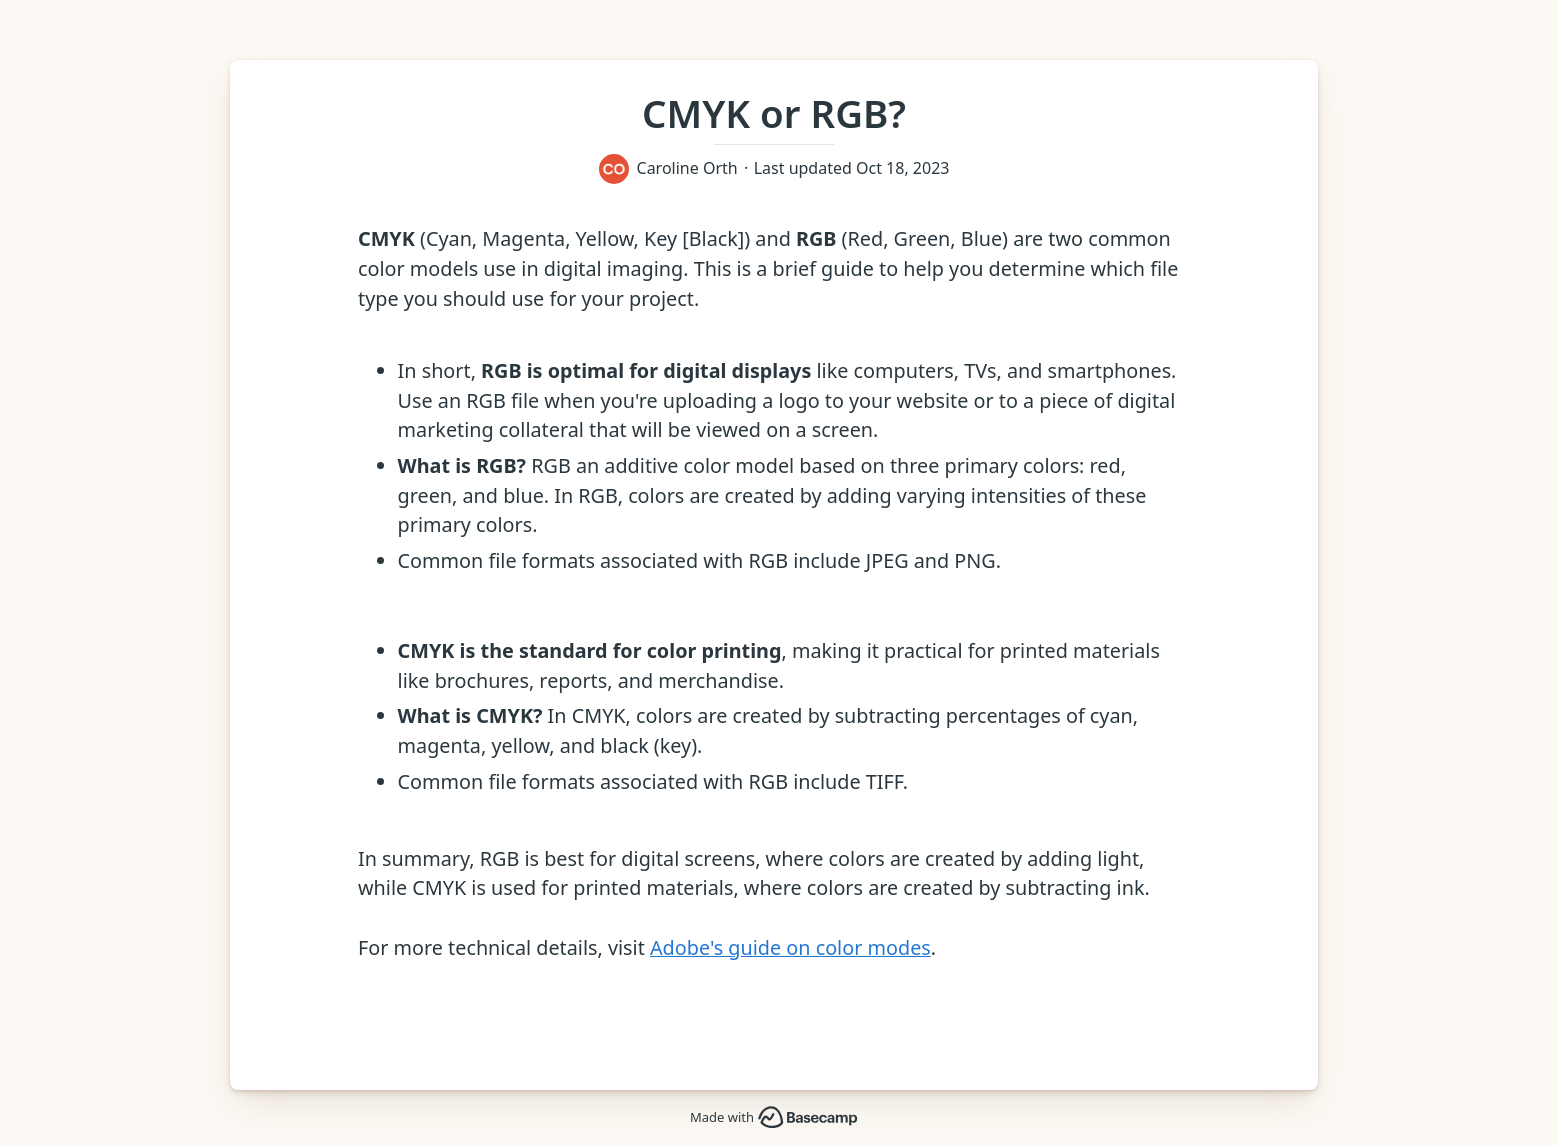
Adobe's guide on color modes (790, 947)
